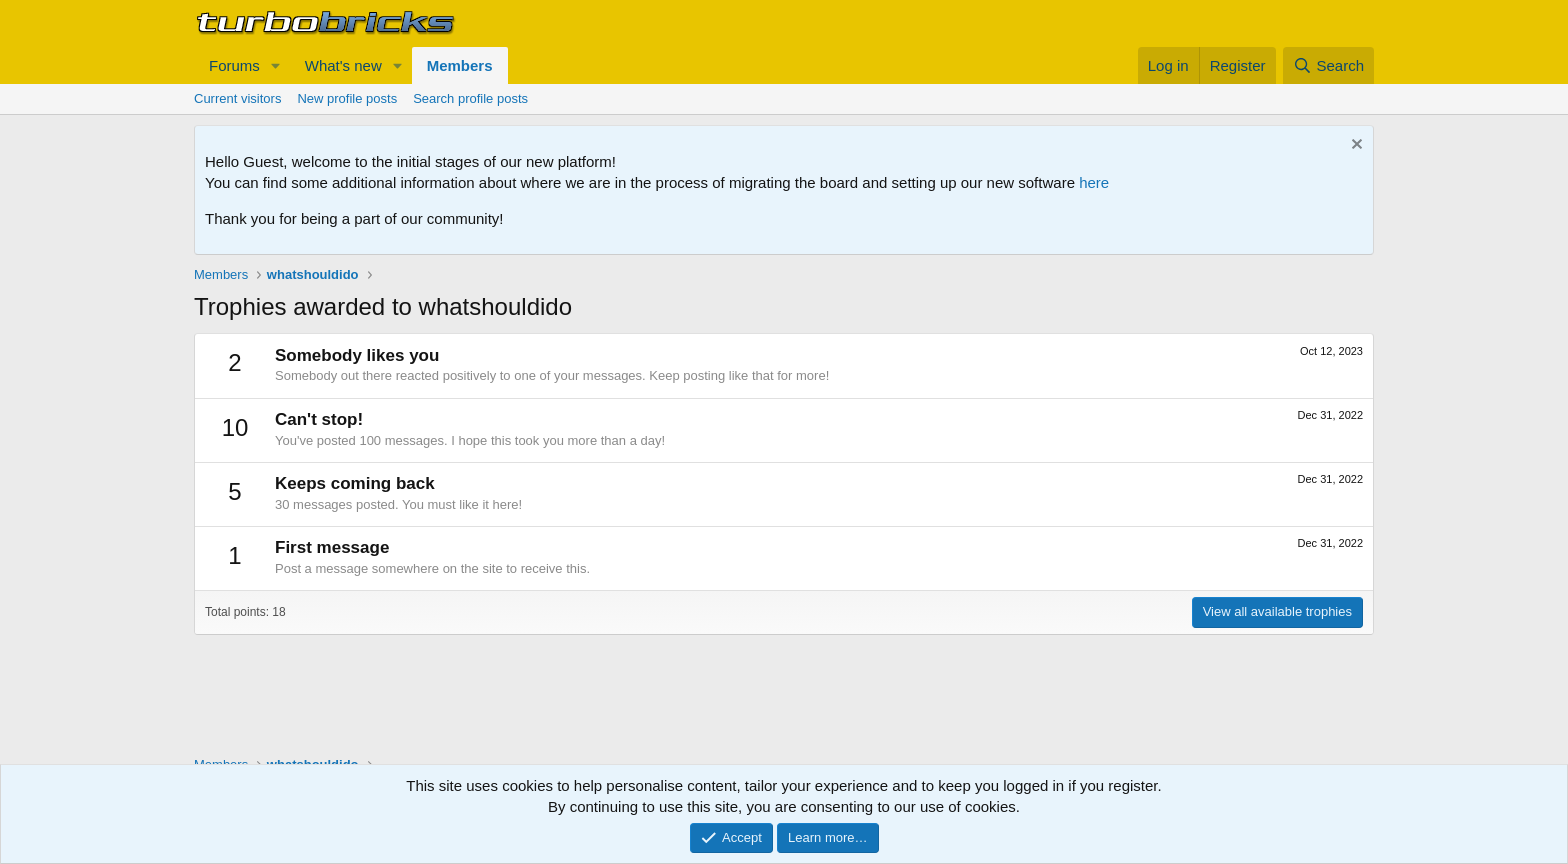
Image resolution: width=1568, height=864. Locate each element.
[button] (276, 65)
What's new (343, 65)
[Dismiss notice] (1354, 146)
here (1094, 182)
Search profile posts (470, 98)
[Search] (1328, 65)
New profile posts (347, 98)
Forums (234, 65)
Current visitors (237, 98)
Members (460, 65)
